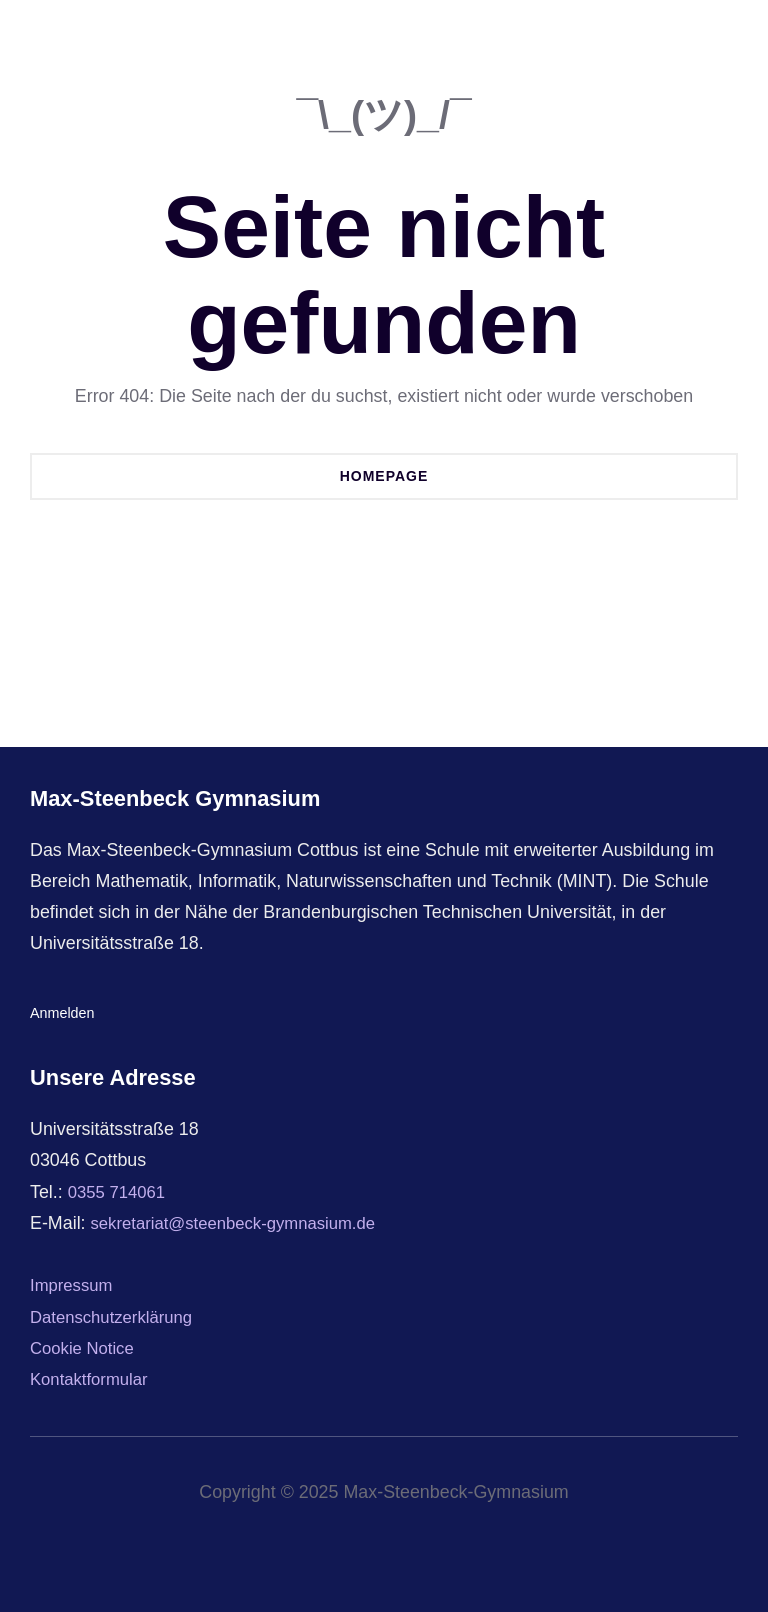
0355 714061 (120, 1192)
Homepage (384, 476)
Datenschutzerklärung (117, 1317)
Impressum (74, 1285)
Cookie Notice (85, 1348)
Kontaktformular (93, 1379)
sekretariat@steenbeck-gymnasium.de (243, 1223)
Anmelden (63, 1012)
